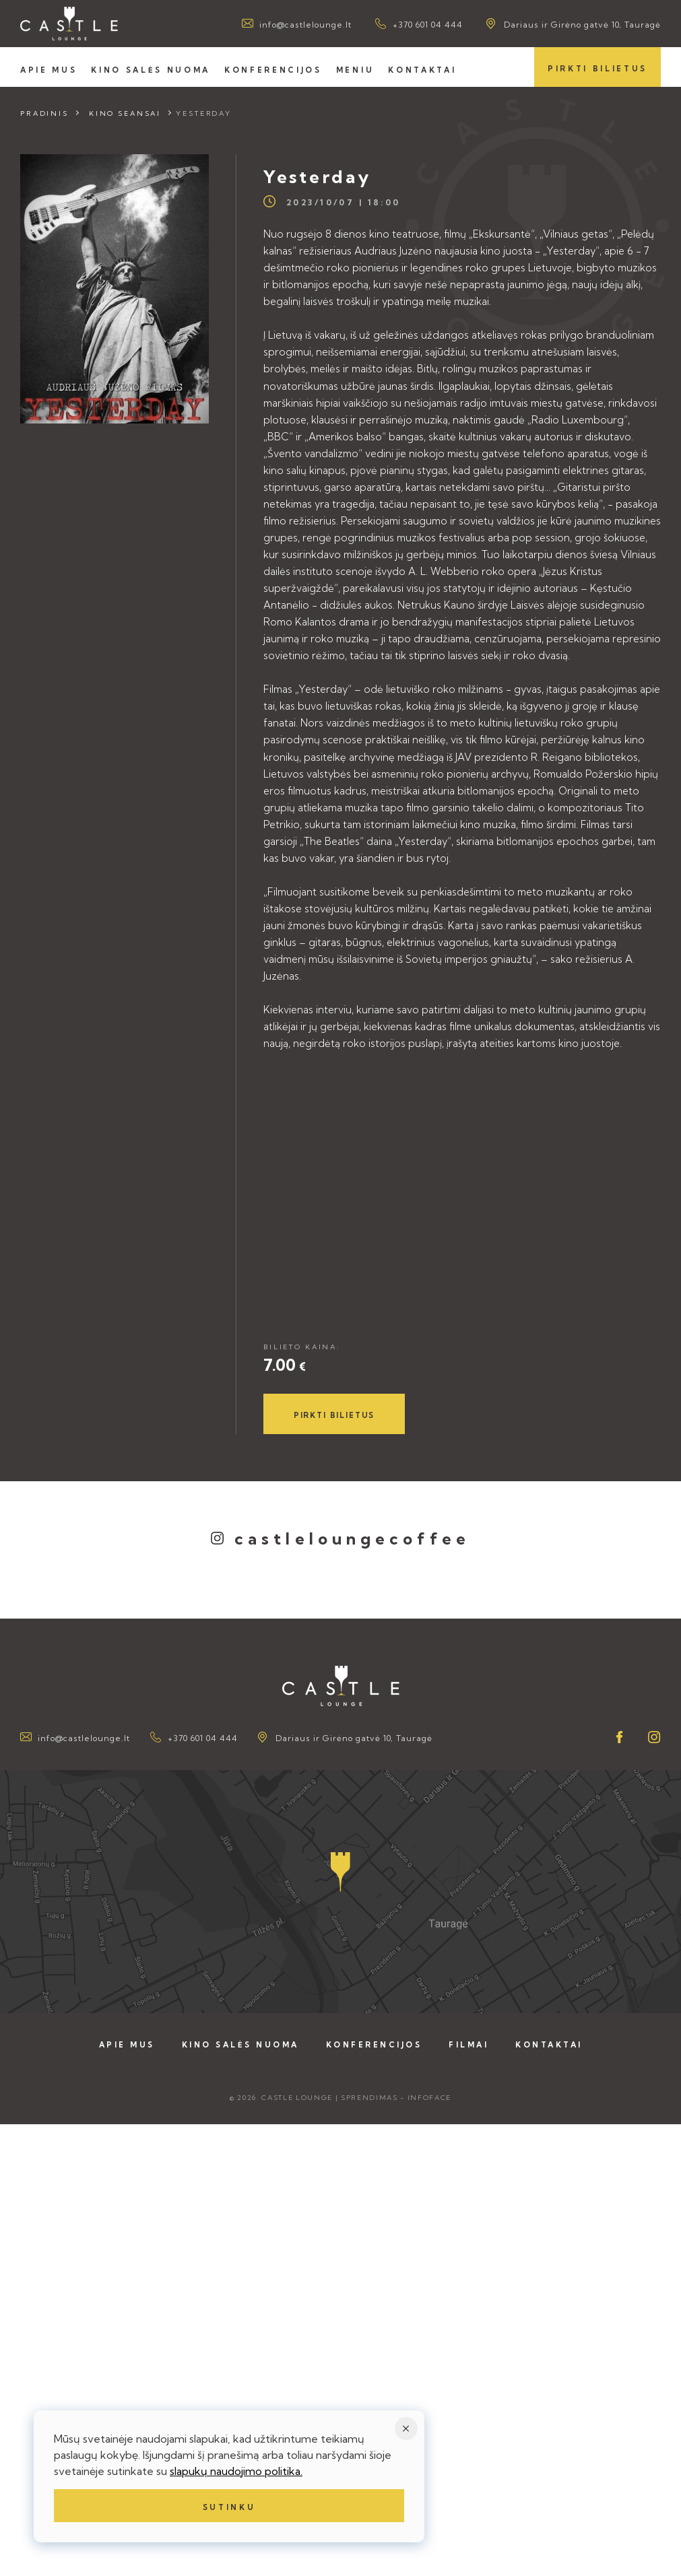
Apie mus (48, 70)
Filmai (468, 2044)
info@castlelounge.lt (305, 25)
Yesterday (204, 113)
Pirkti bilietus (597, 68)
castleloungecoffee (352, 1538)
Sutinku (229, 2507)
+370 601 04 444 (428, 25)
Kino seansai (125, 113)
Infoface (429, 2097)
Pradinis (44, 113)
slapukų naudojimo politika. (236, 2471)
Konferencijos (273, 70)
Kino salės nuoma (150, 70)
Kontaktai (422, 70)
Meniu (355, 70)
